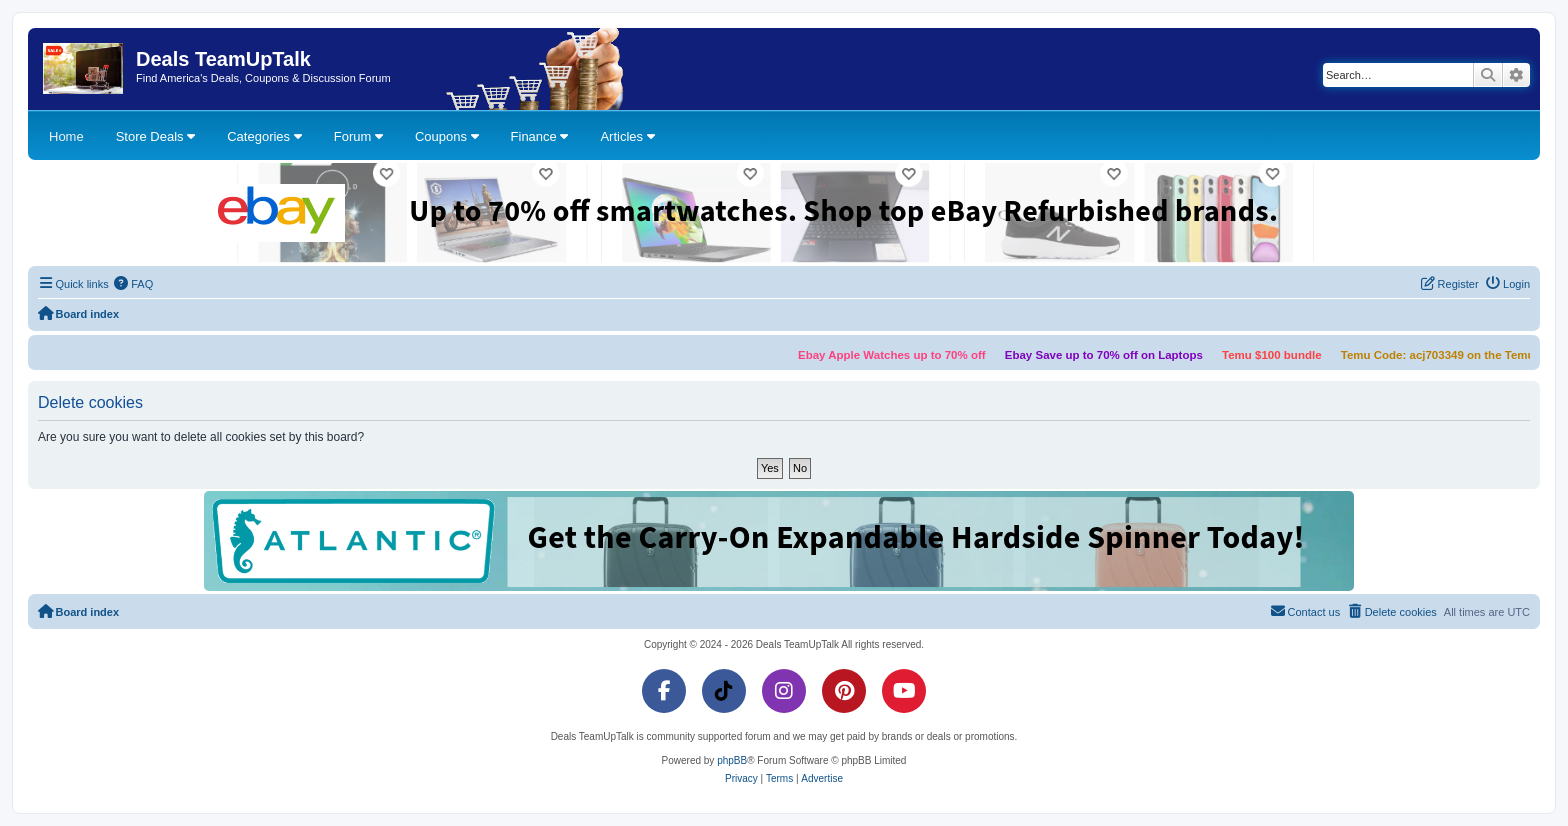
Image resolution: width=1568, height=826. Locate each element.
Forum (358, 136)
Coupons (447, 136)
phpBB (732, 760)
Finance (540, 136)
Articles (627, 136)
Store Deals (156, 136)
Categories (264, 136)
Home (66, 136)
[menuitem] (134, 284)
